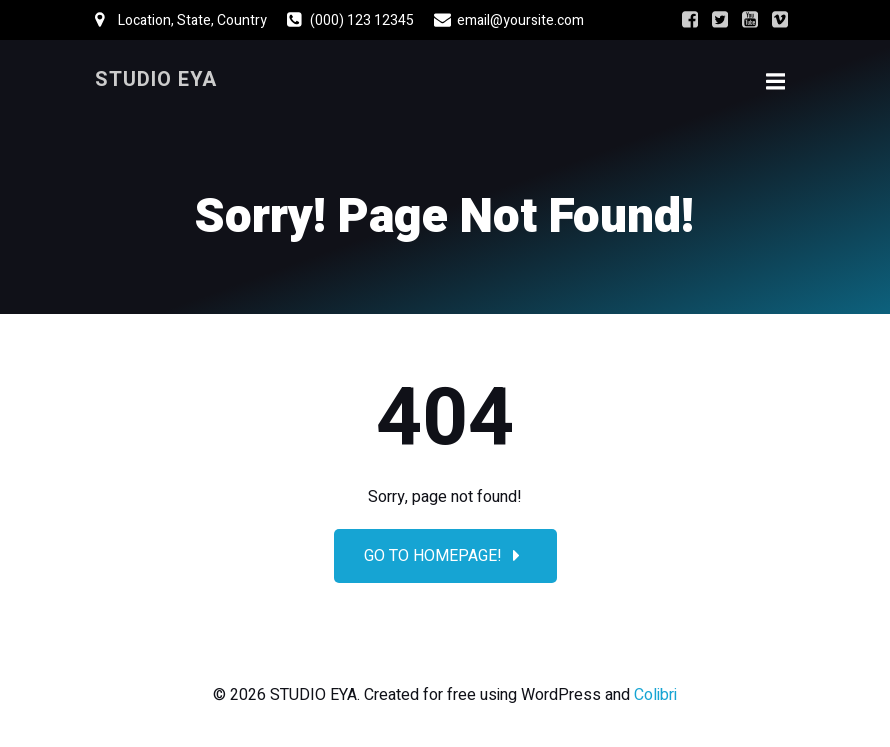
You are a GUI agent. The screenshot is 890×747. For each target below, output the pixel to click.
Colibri (655, 695)
